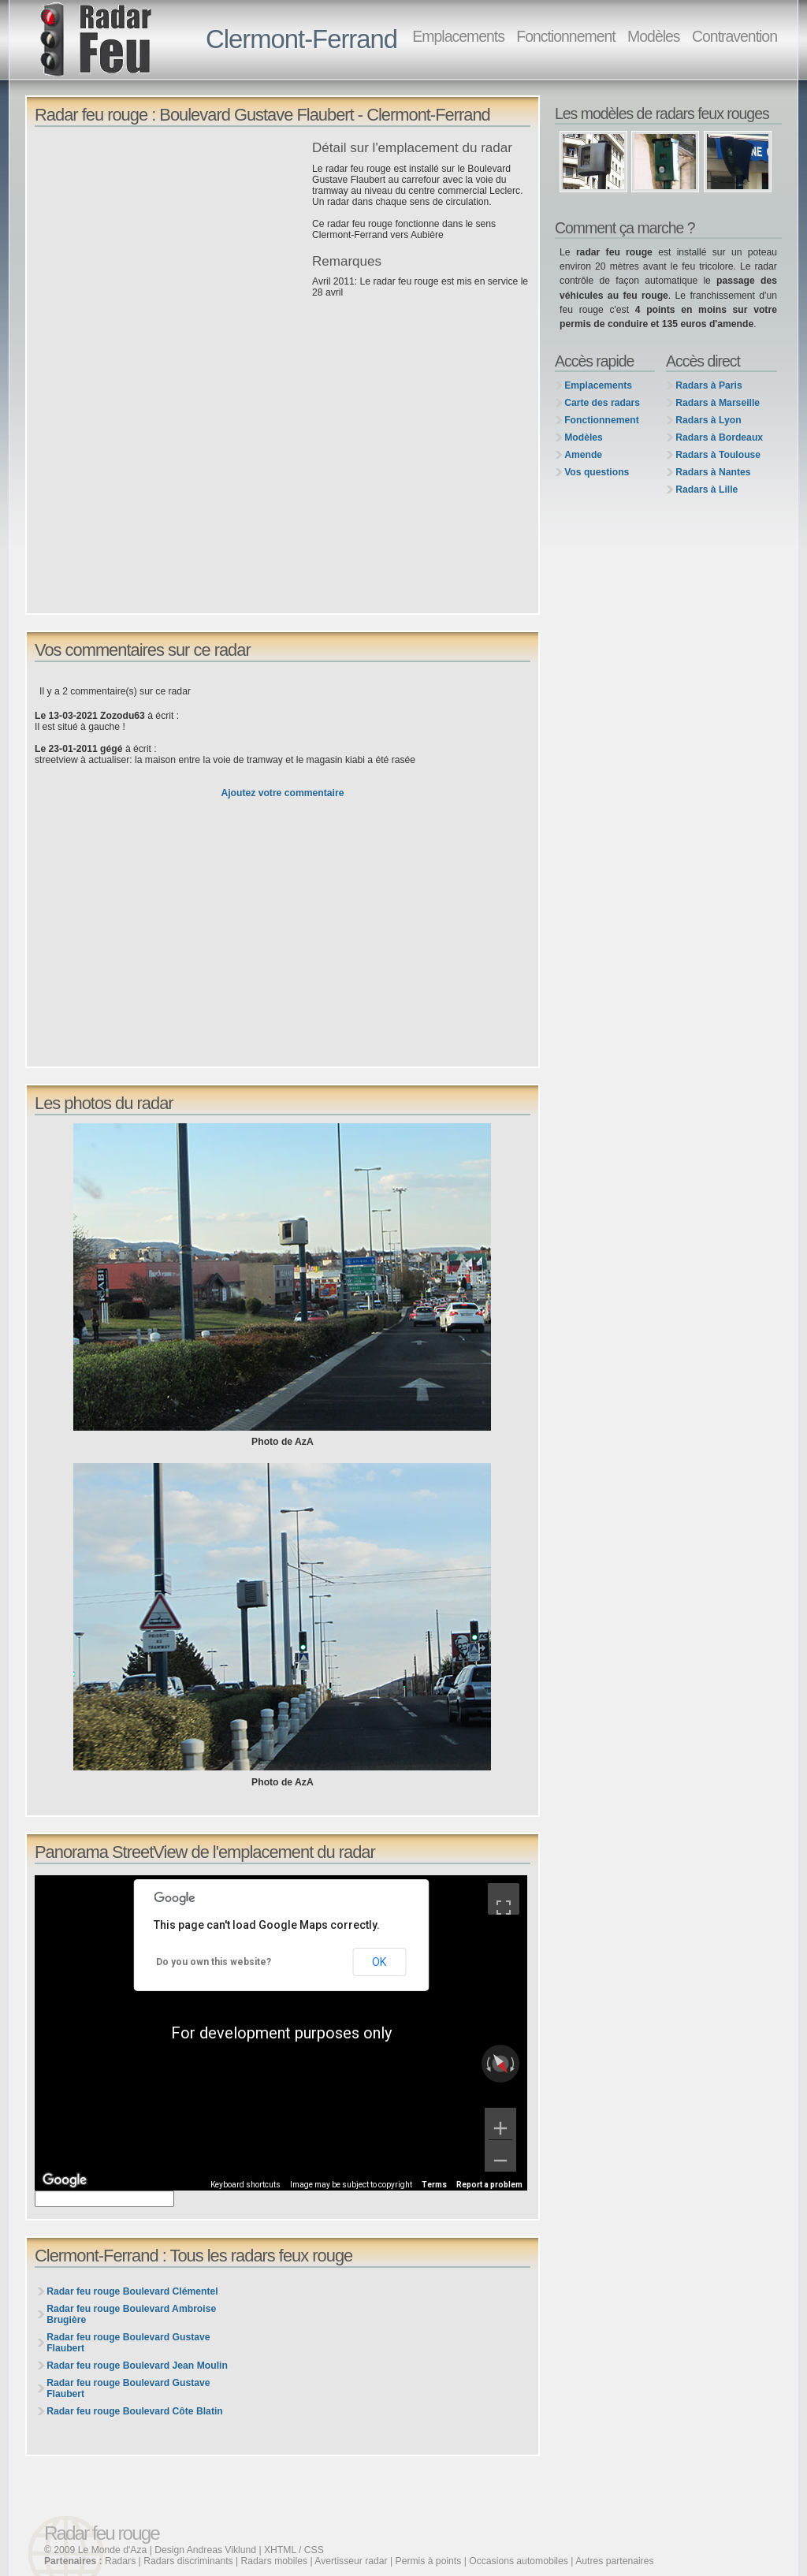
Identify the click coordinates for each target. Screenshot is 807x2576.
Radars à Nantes (712, 472)
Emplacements (458, 36)
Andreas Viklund (221, 2550)
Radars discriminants (188, 2561)
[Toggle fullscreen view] (503, 1899)
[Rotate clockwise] (513, 2064)
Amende (583, 454)
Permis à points (429, 2561)
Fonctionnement (565, 36)
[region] (281, 2033)
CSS (314, 2550)
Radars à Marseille (717, 402)
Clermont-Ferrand (301, 39)
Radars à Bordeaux (719, 437)
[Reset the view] (500, 2063)
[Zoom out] (500, 2156)
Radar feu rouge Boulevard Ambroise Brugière (131, 2314)
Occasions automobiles (518, 2561)
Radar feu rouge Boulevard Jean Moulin (137, 2365)
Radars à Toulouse (718, 454)
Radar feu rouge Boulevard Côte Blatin (134, 2411)
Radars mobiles (274, 2561)
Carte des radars (602, 402)
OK (379, 1962)
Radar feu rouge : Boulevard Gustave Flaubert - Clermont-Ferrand (262, 115)
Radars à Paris (708, 385)
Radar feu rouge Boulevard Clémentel (132, 2291)
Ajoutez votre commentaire (282, 792)
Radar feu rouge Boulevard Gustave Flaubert (128, 2343)
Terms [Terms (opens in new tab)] (434, 2184)
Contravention (734, 36)
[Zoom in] (500, 2123)
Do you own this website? (213, 1961)
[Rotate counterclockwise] (487, 2064)
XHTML (280, 2550)
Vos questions (596, 472)
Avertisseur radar (350, 2561)
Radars (120, 2561)
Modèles (653, 36)
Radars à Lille (706, 489)
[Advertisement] (169, 251)
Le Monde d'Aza (112, 2550)
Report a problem (489, 2184)
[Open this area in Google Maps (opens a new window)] (65, 2180)
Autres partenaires (614, 2561)
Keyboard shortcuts (245, 2184)
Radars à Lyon (708, 420)
